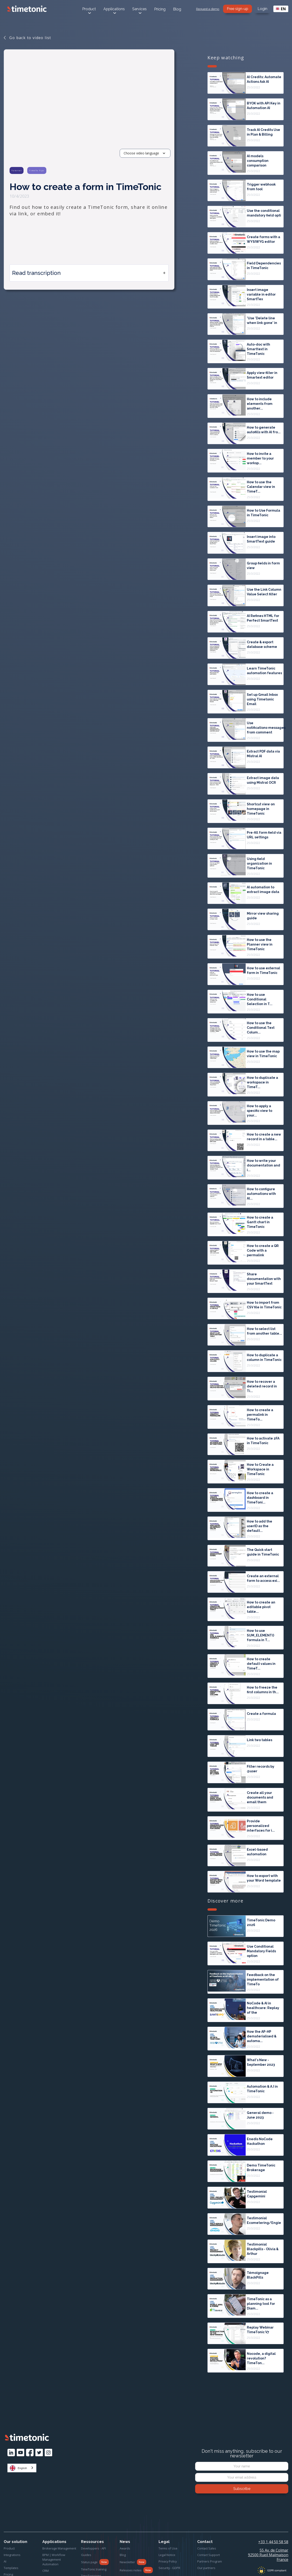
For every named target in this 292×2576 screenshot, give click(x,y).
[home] (27, 9)
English (18, 2468)
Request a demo (207, 9)
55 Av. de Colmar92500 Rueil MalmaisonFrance (268, 2555)
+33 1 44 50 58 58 (273, 2541)
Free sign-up (237, 9)
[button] (145, 153)
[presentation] (241, 2506)
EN (281, 9)
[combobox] (280, 9)
